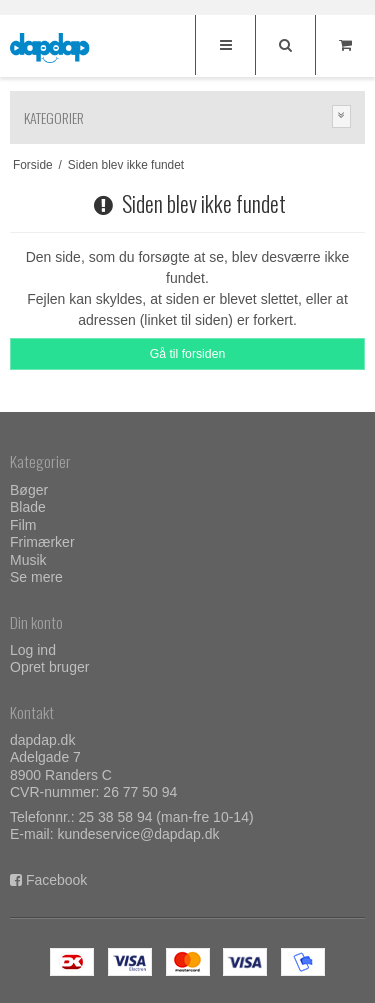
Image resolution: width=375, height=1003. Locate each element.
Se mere (36, 577)
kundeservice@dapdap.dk (138, 834)
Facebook (56, 880)
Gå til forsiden (188, 354)
